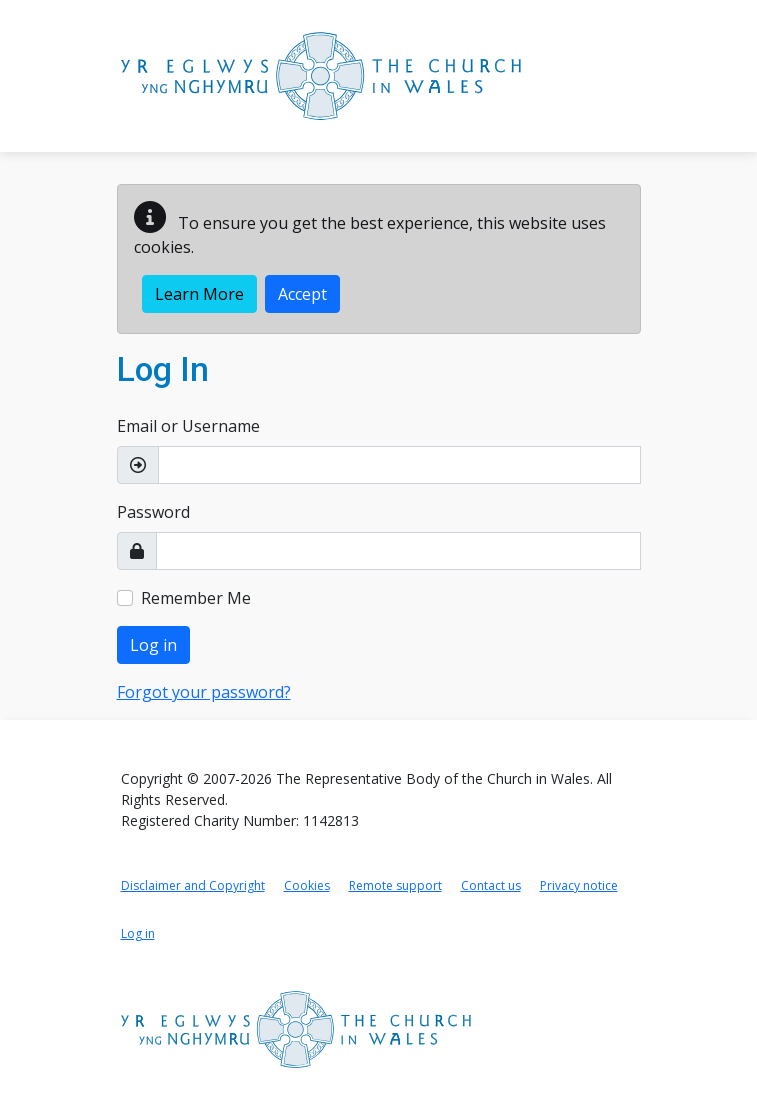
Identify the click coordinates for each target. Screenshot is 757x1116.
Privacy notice (579, 885)
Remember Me (196, 598)
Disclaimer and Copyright (193, 885)
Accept (302, 294)
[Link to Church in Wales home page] (296, 1029)
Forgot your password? (204, 692)
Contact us (491, 885)
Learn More (199, 294)
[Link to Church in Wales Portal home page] (321, 76)
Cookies (307, 885)
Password (153, 512)
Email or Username (188, 426)
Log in (153, 645)
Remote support (395, 885)
